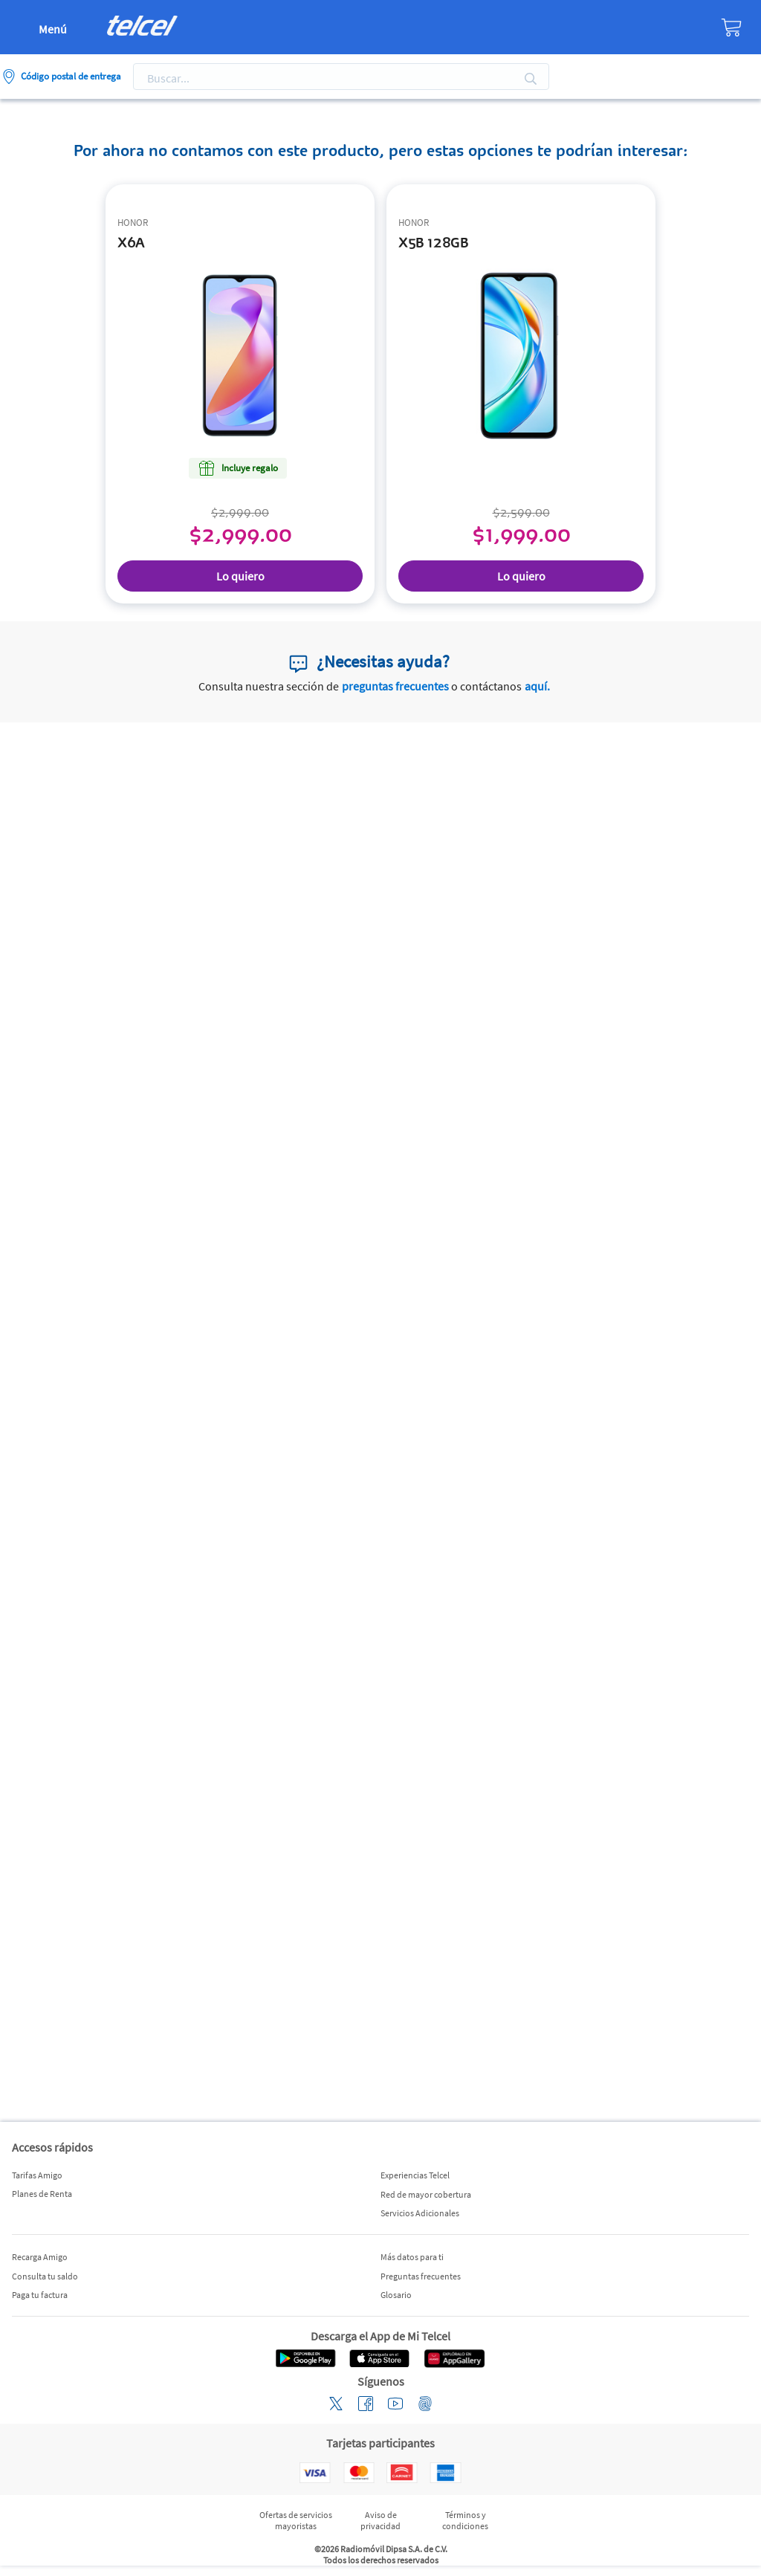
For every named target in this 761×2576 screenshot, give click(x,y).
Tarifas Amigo (37, 2175)
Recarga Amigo (40, 2256)
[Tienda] (674, 27)
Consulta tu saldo (45, 2276)
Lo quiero (240, 576)
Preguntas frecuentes (420, 2276)
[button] (27, 2459)
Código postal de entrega (71, 76)
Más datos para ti (412, 2256)
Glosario (396, 2294)
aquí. (537, 686)
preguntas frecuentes (395, 686)
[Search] (335, 78)
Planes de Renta (42, 2193)
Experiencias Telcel (415, 2175)
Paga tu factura (40, 2294)
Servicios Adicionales (419, 2213)
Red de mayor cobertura (425, 2194)
